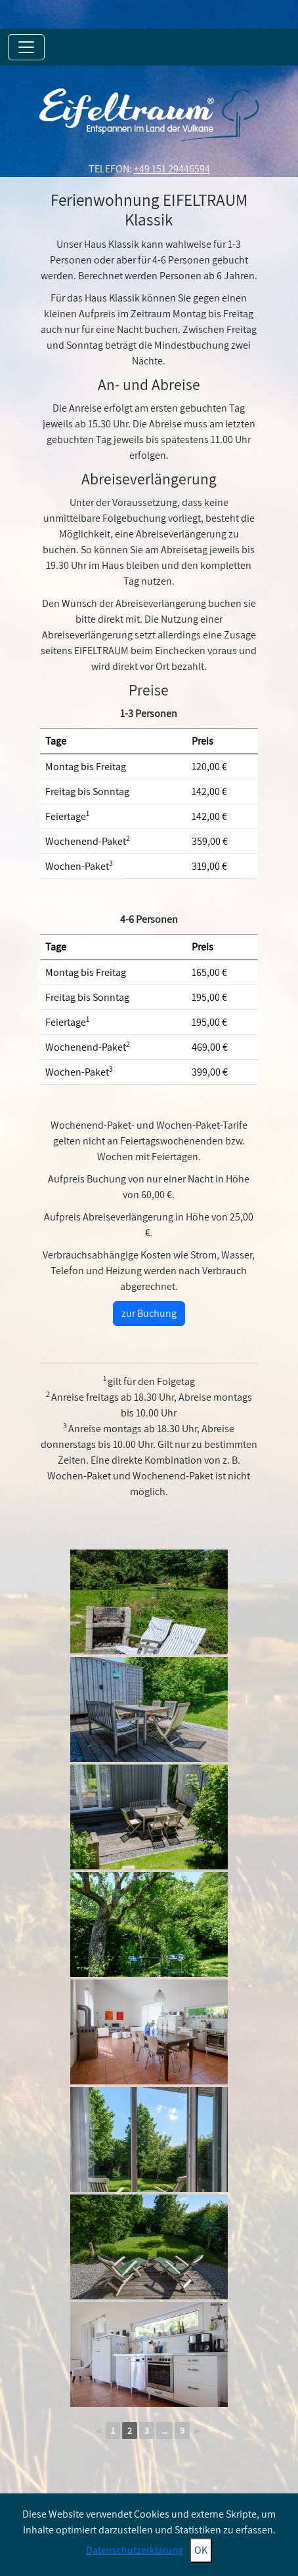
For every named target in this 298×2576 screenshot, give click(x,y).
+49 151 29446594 (172, 169)
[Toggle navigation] (26, 47)
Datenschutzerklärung (134, 2550)
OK (200, 2550)
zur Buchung (149, 1313)
